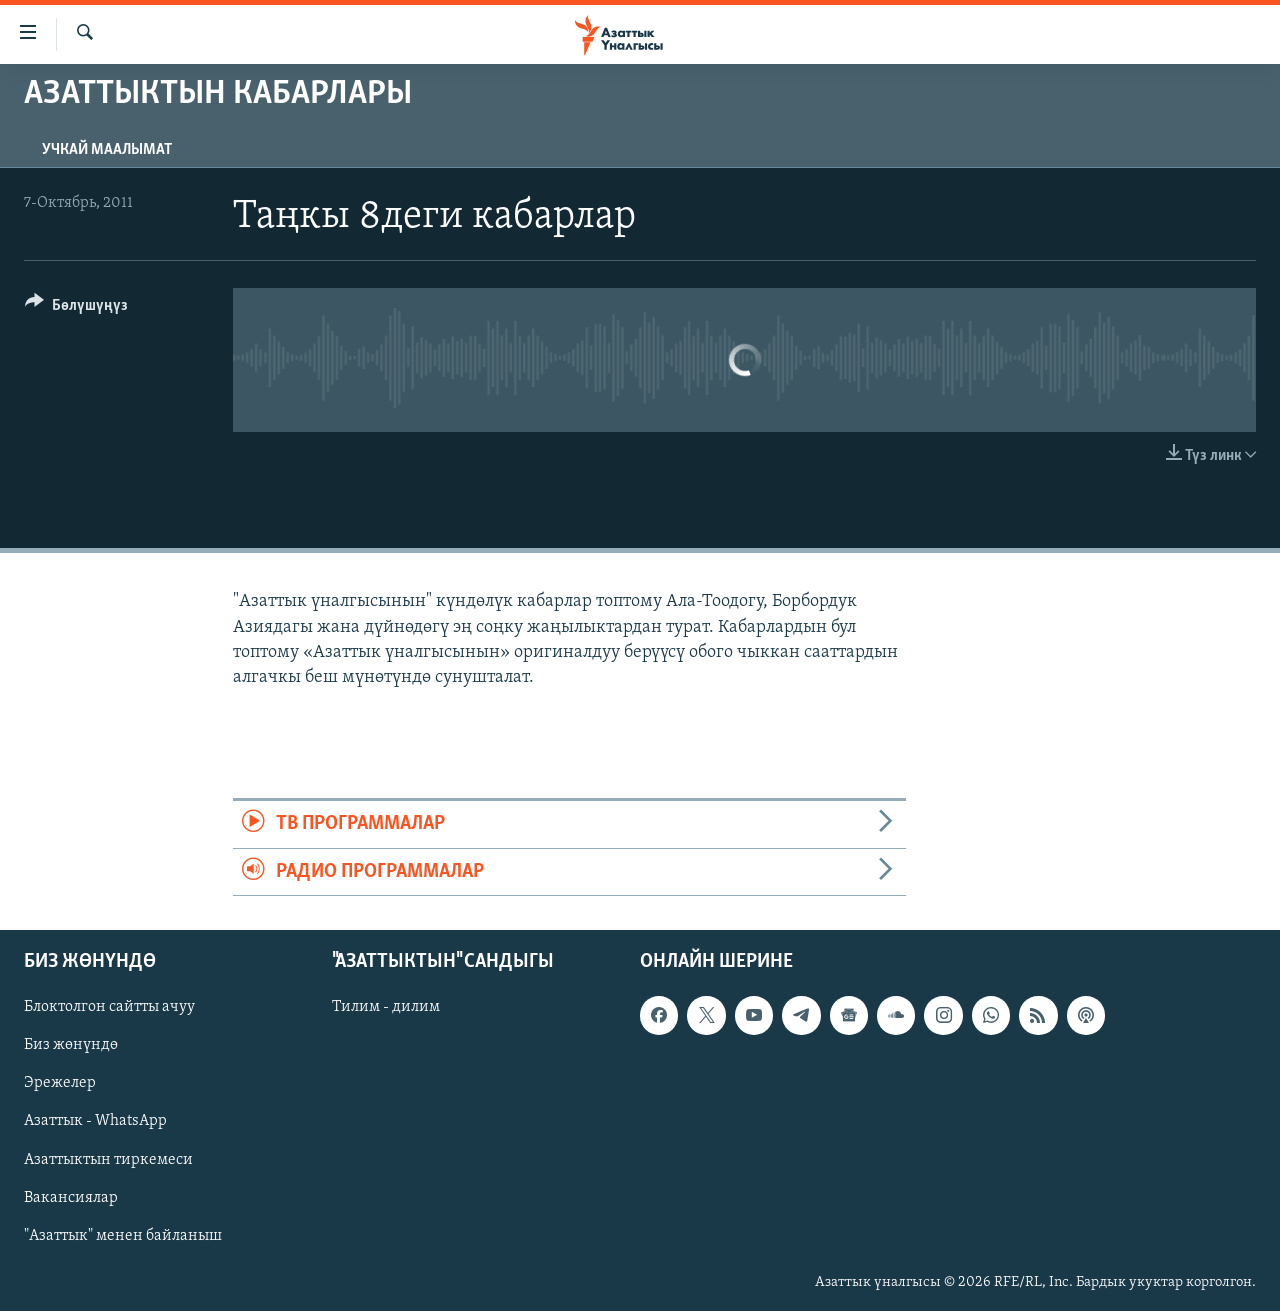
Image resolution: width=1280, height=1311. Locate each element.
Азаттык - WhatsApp (95, 1121)
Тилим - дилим (386, 1007)
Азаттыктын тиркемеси (108, 1159)
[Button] (76, 308)
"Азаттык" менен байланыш (123, 1235)
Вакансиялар (71, 1197)
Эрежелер (60, 1083)
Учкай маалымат (107, 150)
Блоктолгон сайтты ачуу (109, 1007)
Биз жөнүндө (71, 1045)
